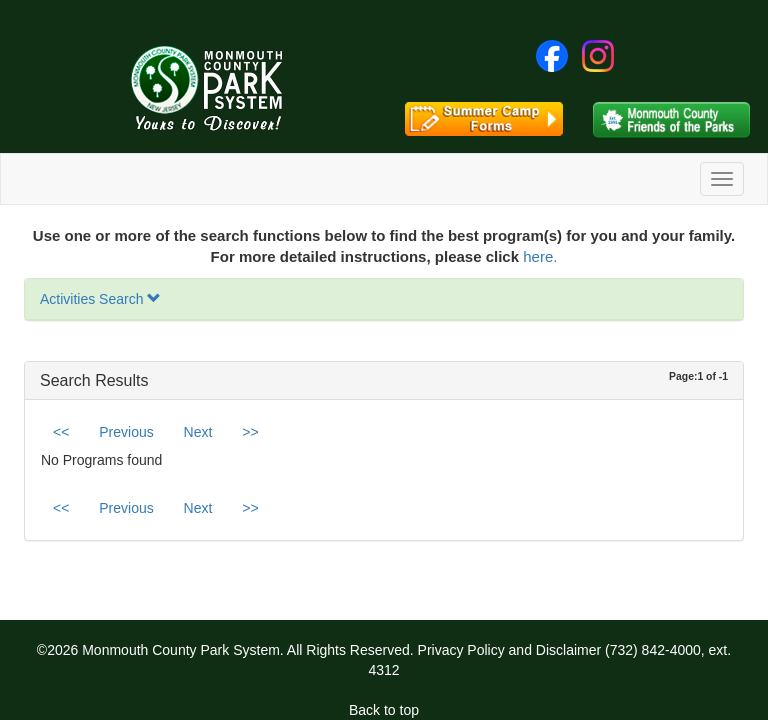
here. (540, 256)
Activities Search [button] (100, 299)
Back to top (384, 710)
